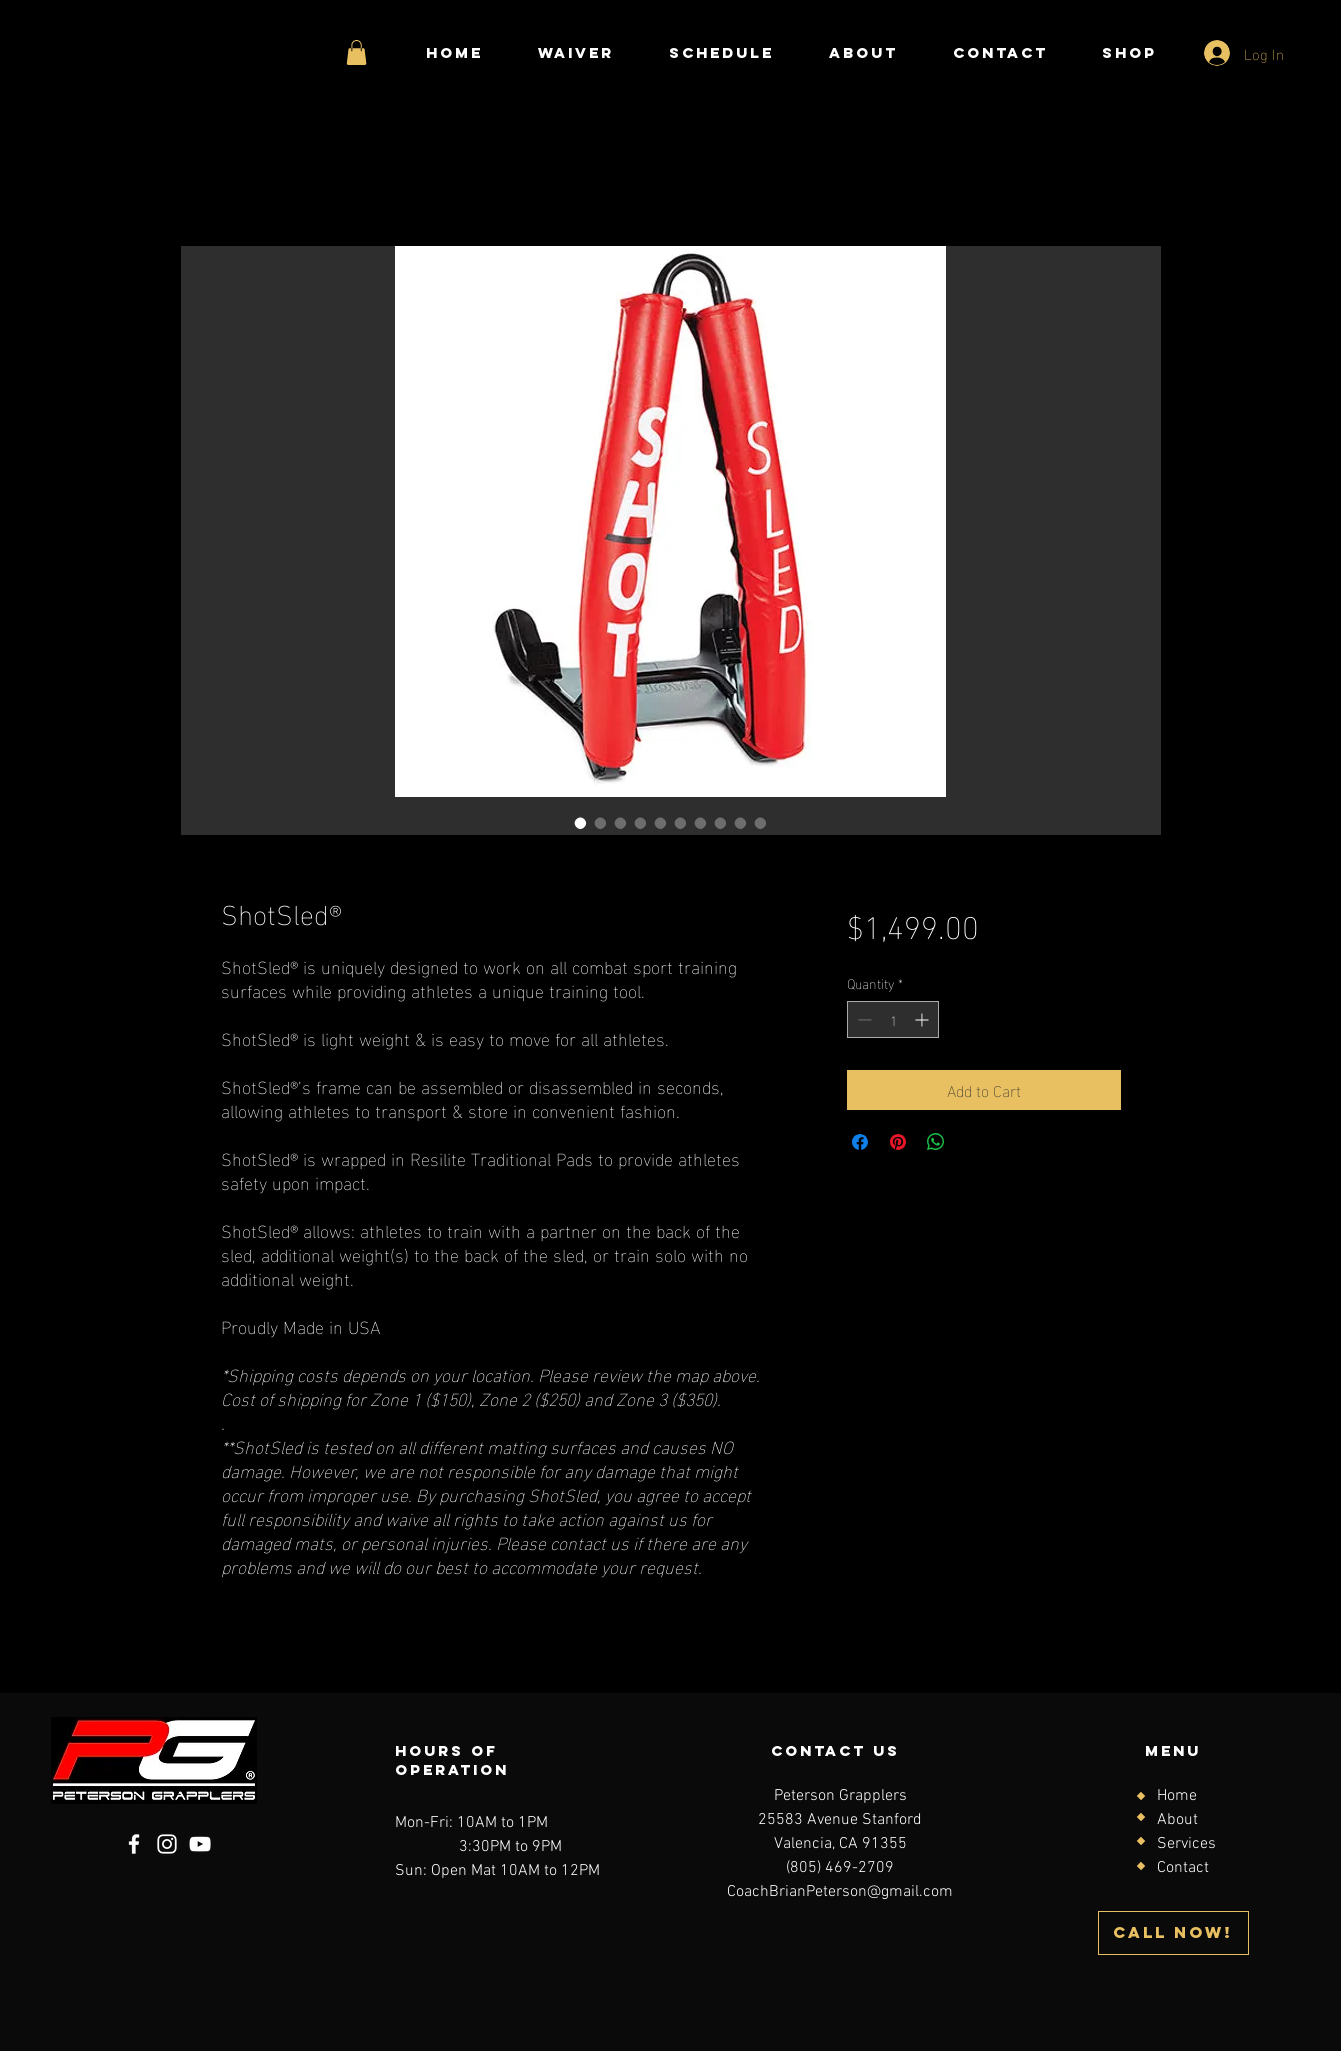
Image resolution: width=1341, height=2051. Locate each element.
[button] (356, 52)
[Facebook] (134, 1844)
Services (1186, 1844)
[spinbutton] (893, 1019)
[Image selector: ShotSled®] (581, 823)
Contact (1183, 1868)
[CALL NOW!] (1173, 1933)
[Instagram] (167, 1844)
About (1177, 1820)
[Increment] (923, 1019)
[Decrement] (862, 1019)
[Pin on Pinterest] (898, 1142)
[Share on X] (974, 1142)
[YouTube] (200, 1844)
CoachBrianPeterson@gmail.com (840, 1892)
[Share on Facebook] (860, 1142)
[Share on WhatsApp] (936, 1142)
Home (1177, 1796)
